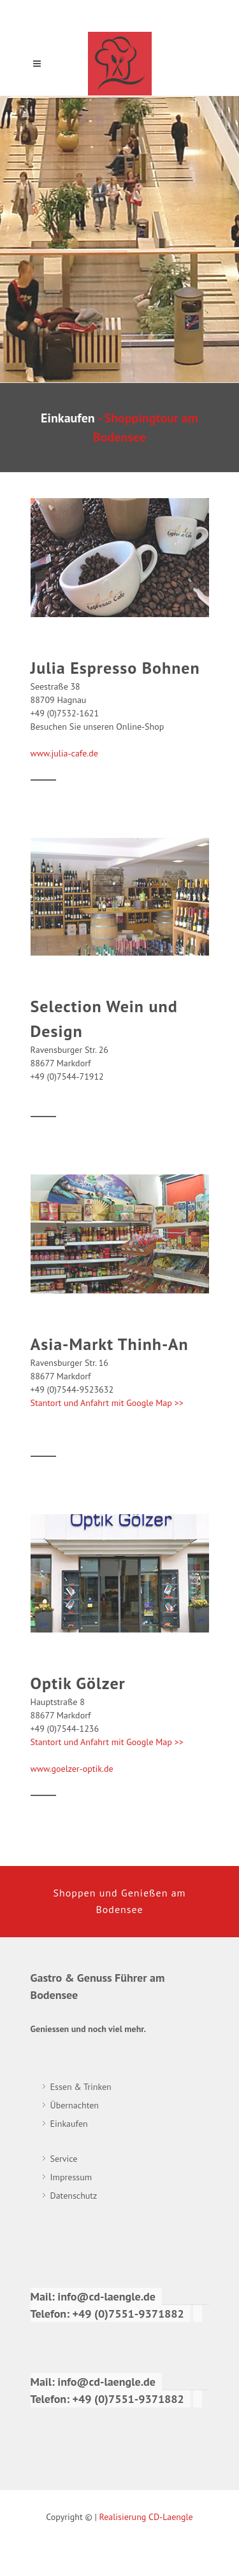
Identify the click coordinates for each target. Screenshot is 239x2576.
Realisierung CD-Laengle (146, 2517)
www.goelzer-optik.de (72, 1768)
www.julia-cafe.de (64, 753)
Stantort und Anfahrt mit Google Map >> (107, 1403)
